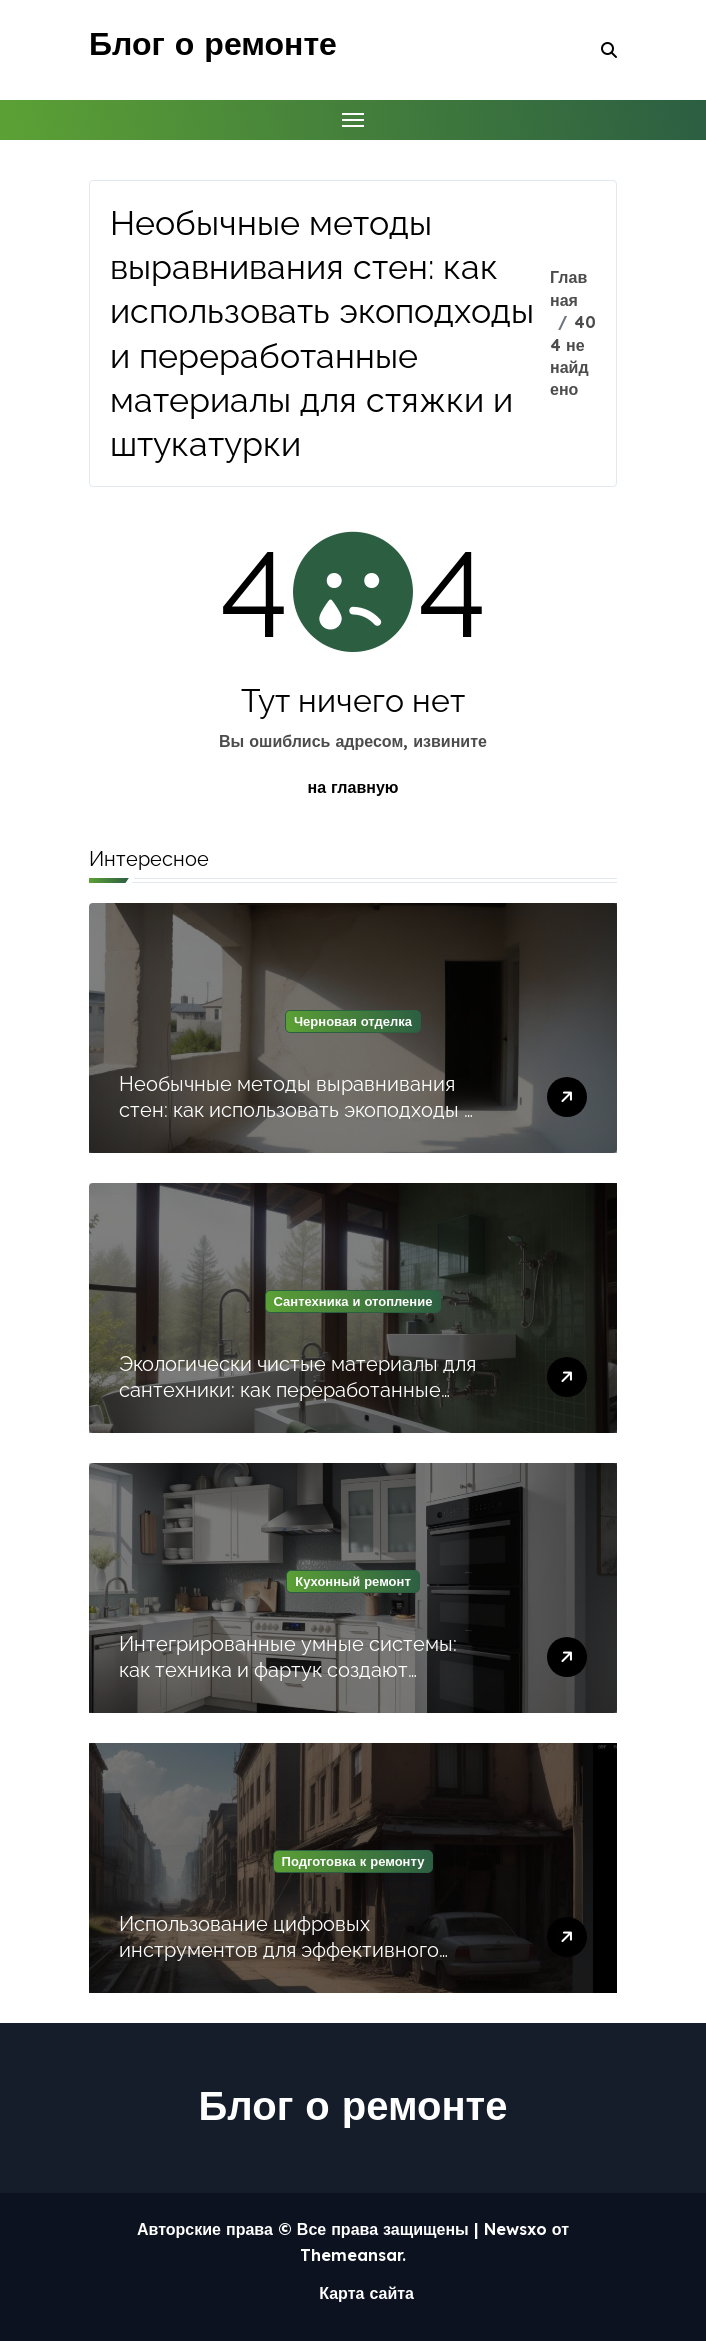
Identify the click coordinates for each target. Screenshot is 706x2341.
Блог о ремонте (213, 43)
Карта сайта (366, 2293)
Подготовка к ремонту (353, 1861)
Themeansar (351, 2255)
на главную (353, 787)
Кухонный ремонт (353, 1581)
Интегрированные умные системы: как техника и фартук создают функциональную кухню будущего (288, 1670)
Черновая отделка (353, 1021)
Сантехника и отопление (353, 1301)
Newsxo (515, 2229)
